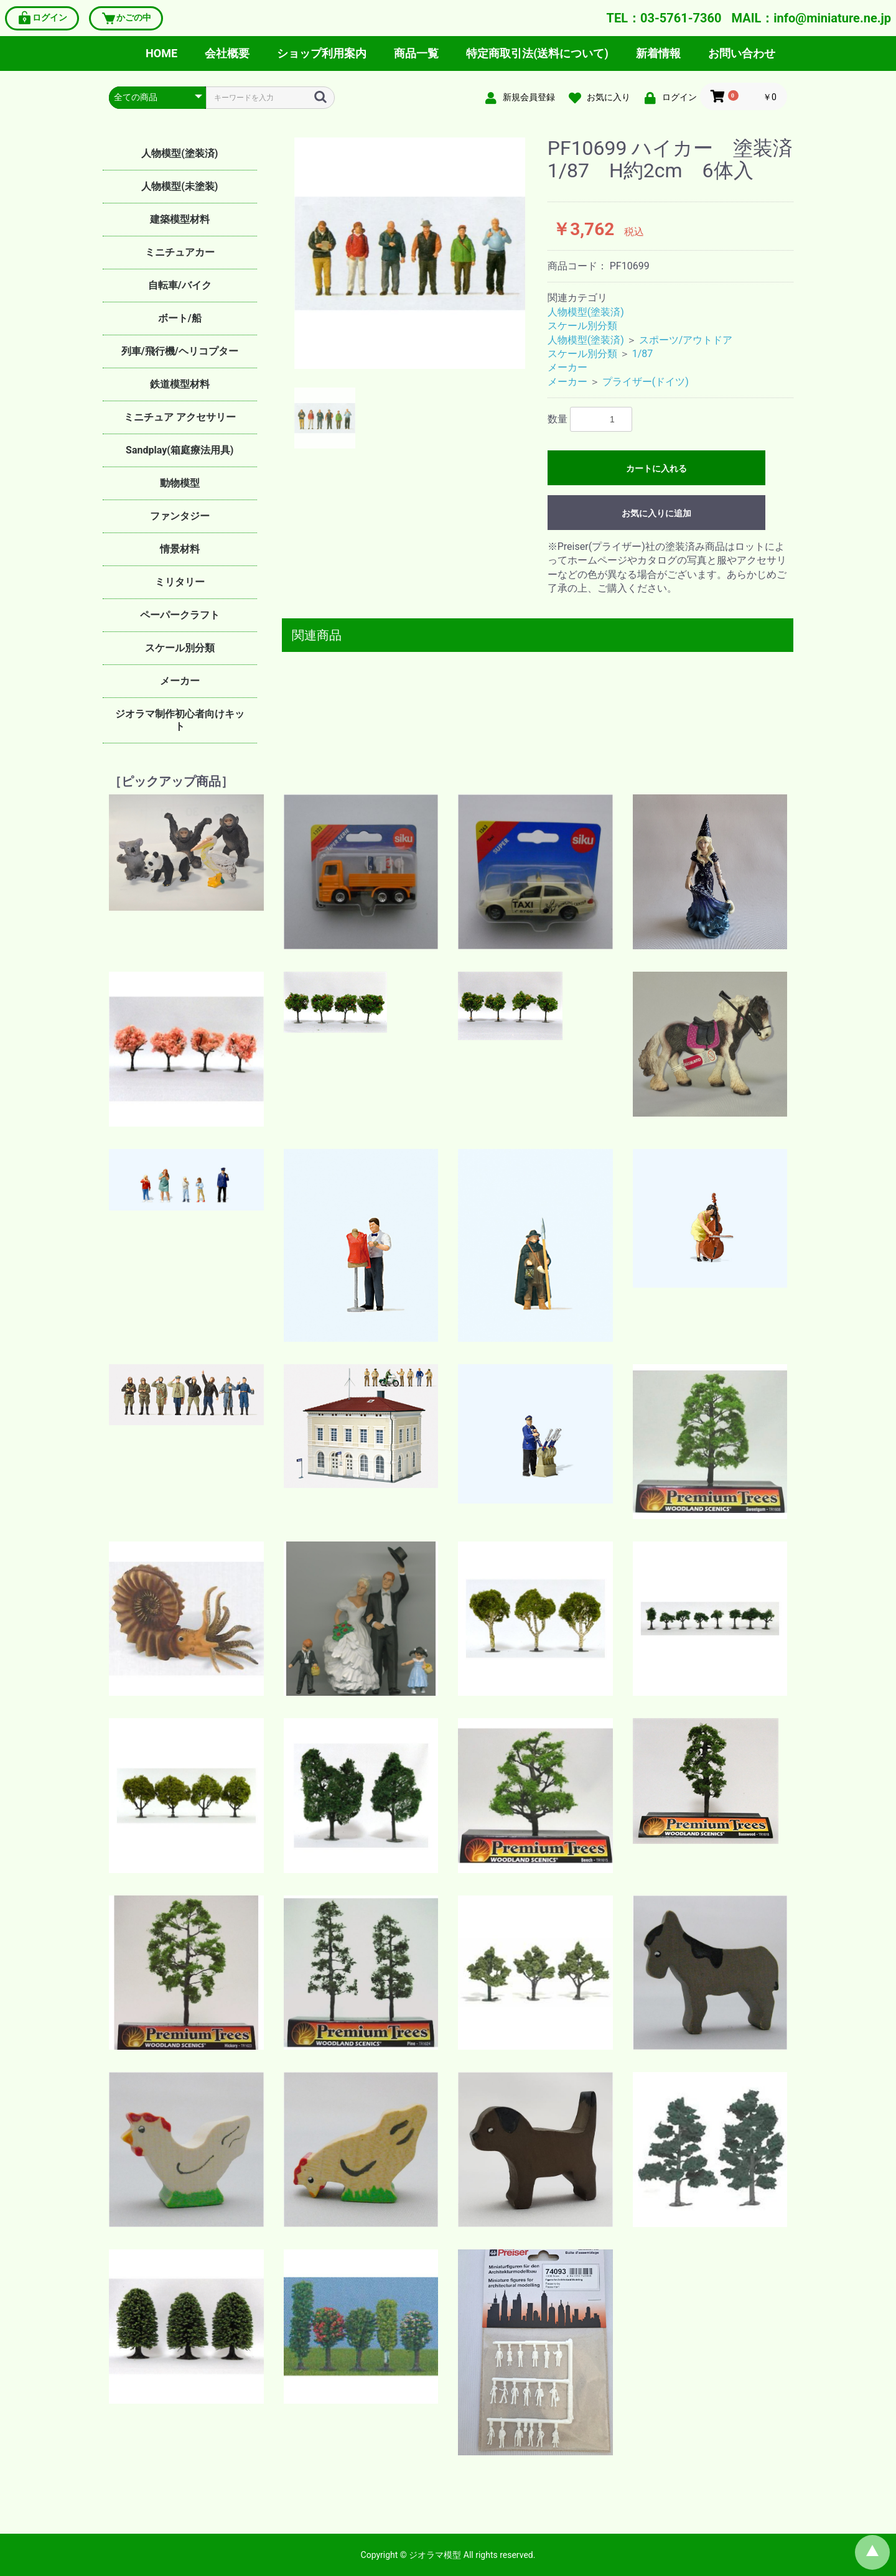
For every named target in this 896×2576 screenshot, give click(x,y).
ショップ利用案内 (321, 53)
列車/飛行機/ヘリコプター (179, 351)
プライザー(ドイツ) (645, 382)
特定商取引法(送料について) (537, 53)
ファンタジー (180, 516)
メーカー (180, 681)
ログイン (42, 18)
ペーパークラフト (180, 615)
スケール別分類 (180, 648)
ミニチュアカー (180, 252)
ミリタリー (180, 582)
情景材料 (180, 549)
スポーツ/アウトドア (686, 340)
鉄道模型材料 (180, 384)
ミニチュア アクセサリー (180, 417)
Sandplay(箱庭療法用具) (179, 450)
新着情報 (658, 53)
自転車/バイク (180, 285)
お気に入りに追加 (656, 513)
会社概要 (227, 53)
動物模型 (180, 483)
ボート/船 (180, 318)
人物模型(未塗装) (179, 186)
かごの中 (126, 18)
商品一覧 (416, 53)
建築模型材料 (180, 219)
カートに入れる (656, 468)
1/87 (642, 354)
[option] (410, 253)
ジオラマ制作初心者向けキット (180, 720)
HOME (161, 53)
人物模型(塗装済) (179, 153)
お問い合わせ (741, 53)
